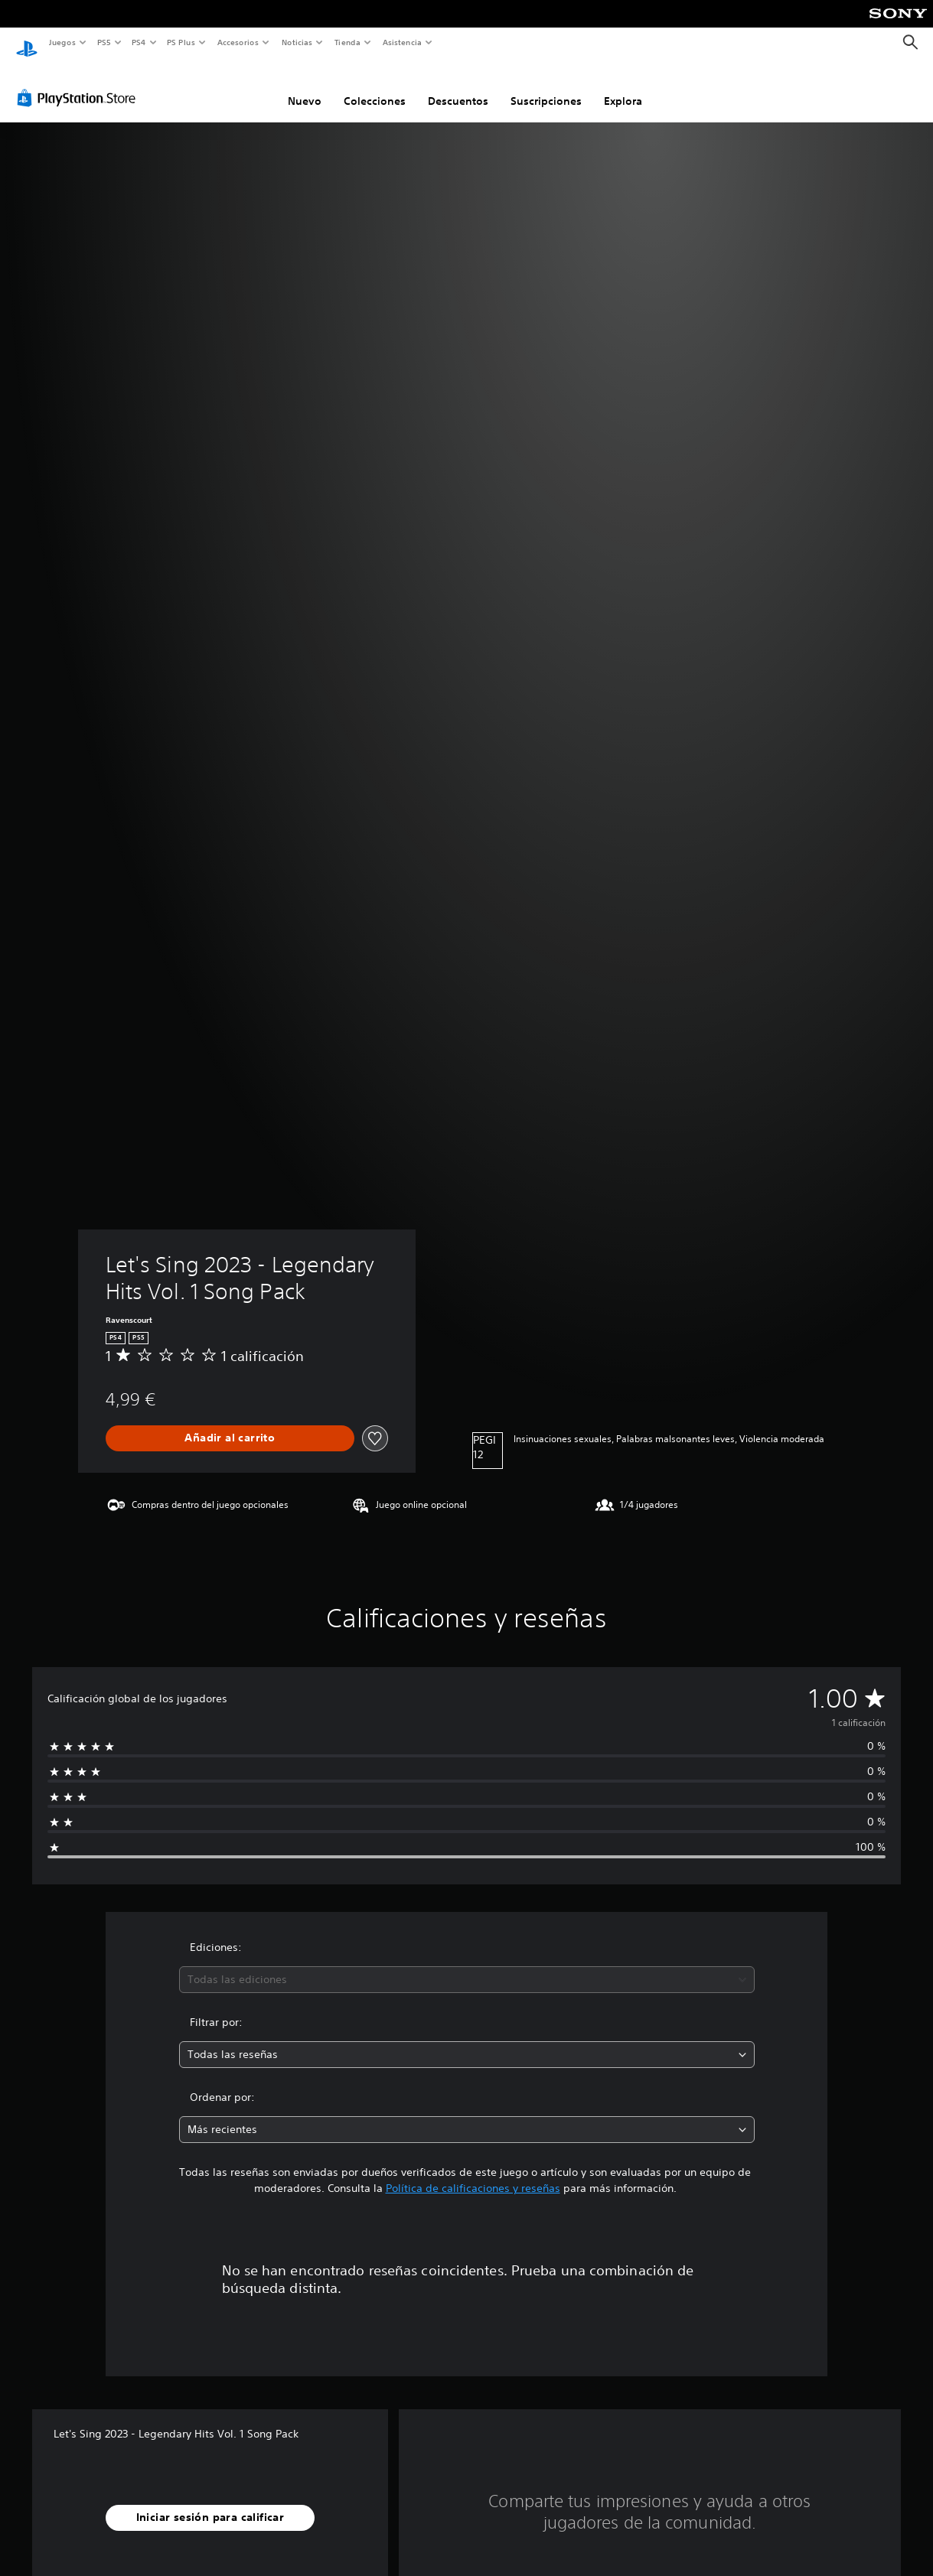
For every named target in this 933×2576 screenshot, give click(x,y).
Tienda (347, 42)
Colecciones (375, 86)
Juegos (61, 42)
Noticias (297, 42)
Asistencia (402, 42)
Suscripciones (546, 86)
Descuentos (458, 86)
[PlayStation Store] (79, 83)
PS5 (104, 42)
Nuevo (304, 86)
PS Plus (181, 42)
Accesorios (238, 42)
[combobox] (467, 1965)
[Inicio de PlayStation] (27, 43)
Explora (623, 86)
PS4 (139, 42)
